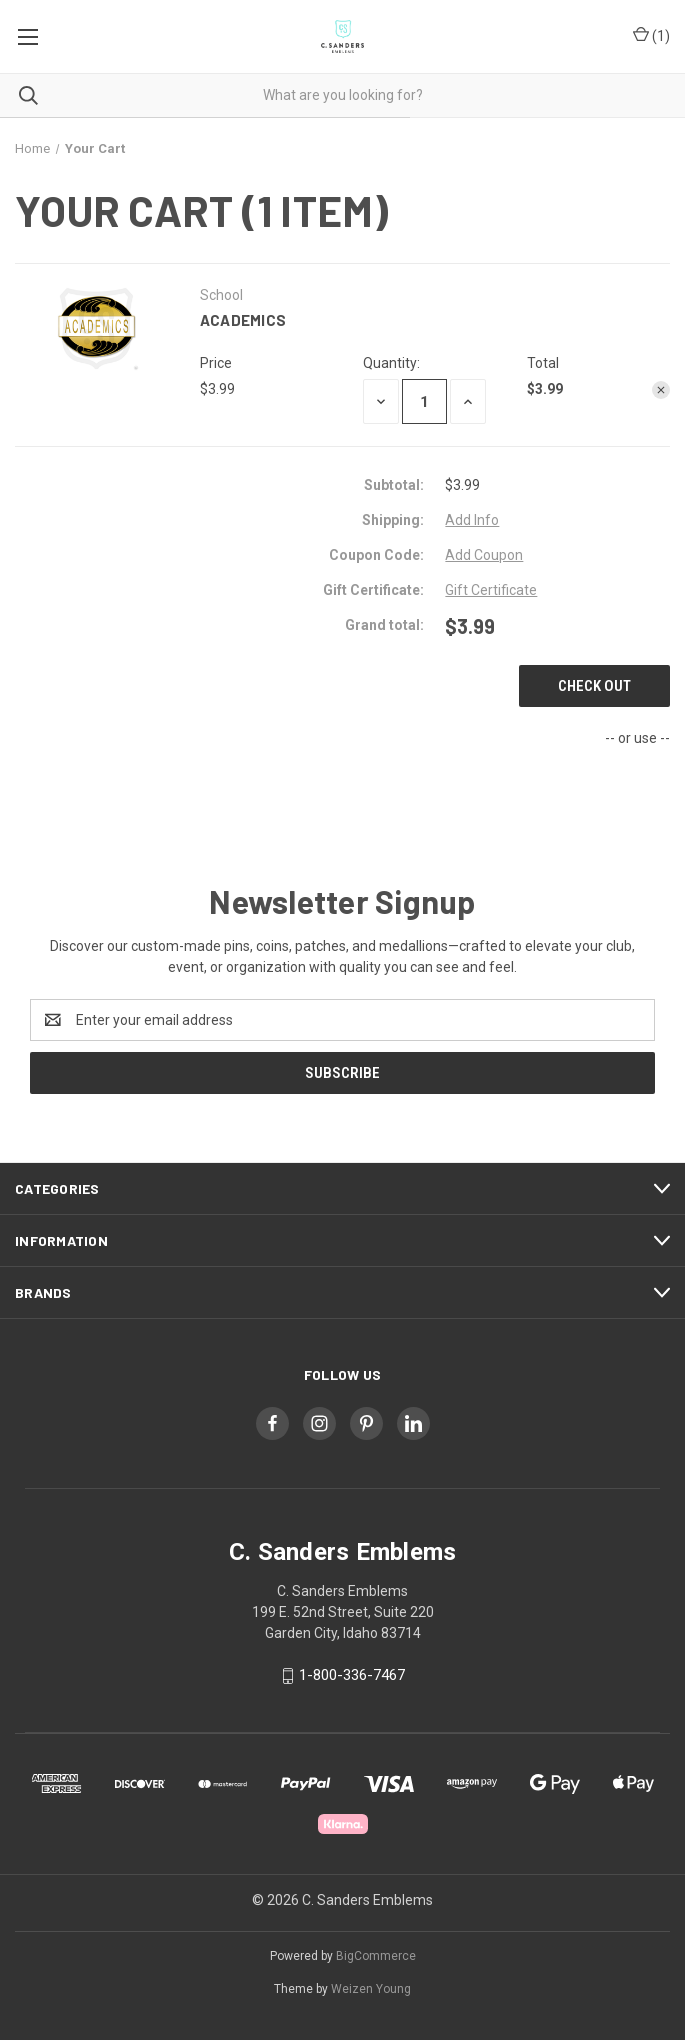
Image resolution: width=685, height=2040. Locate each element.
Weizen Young (371, 1989)
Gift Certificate (491, 590)
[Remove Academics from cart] (661, 390)
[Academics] (424, 401)
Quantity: (391, 363)
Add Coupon (484, 555)
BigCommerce (376, 1956)
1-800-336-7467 (352, 1675)
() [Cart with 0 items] (651, 36)
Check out (594, 686)
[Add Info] (472, 520)
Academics (243, 320)
